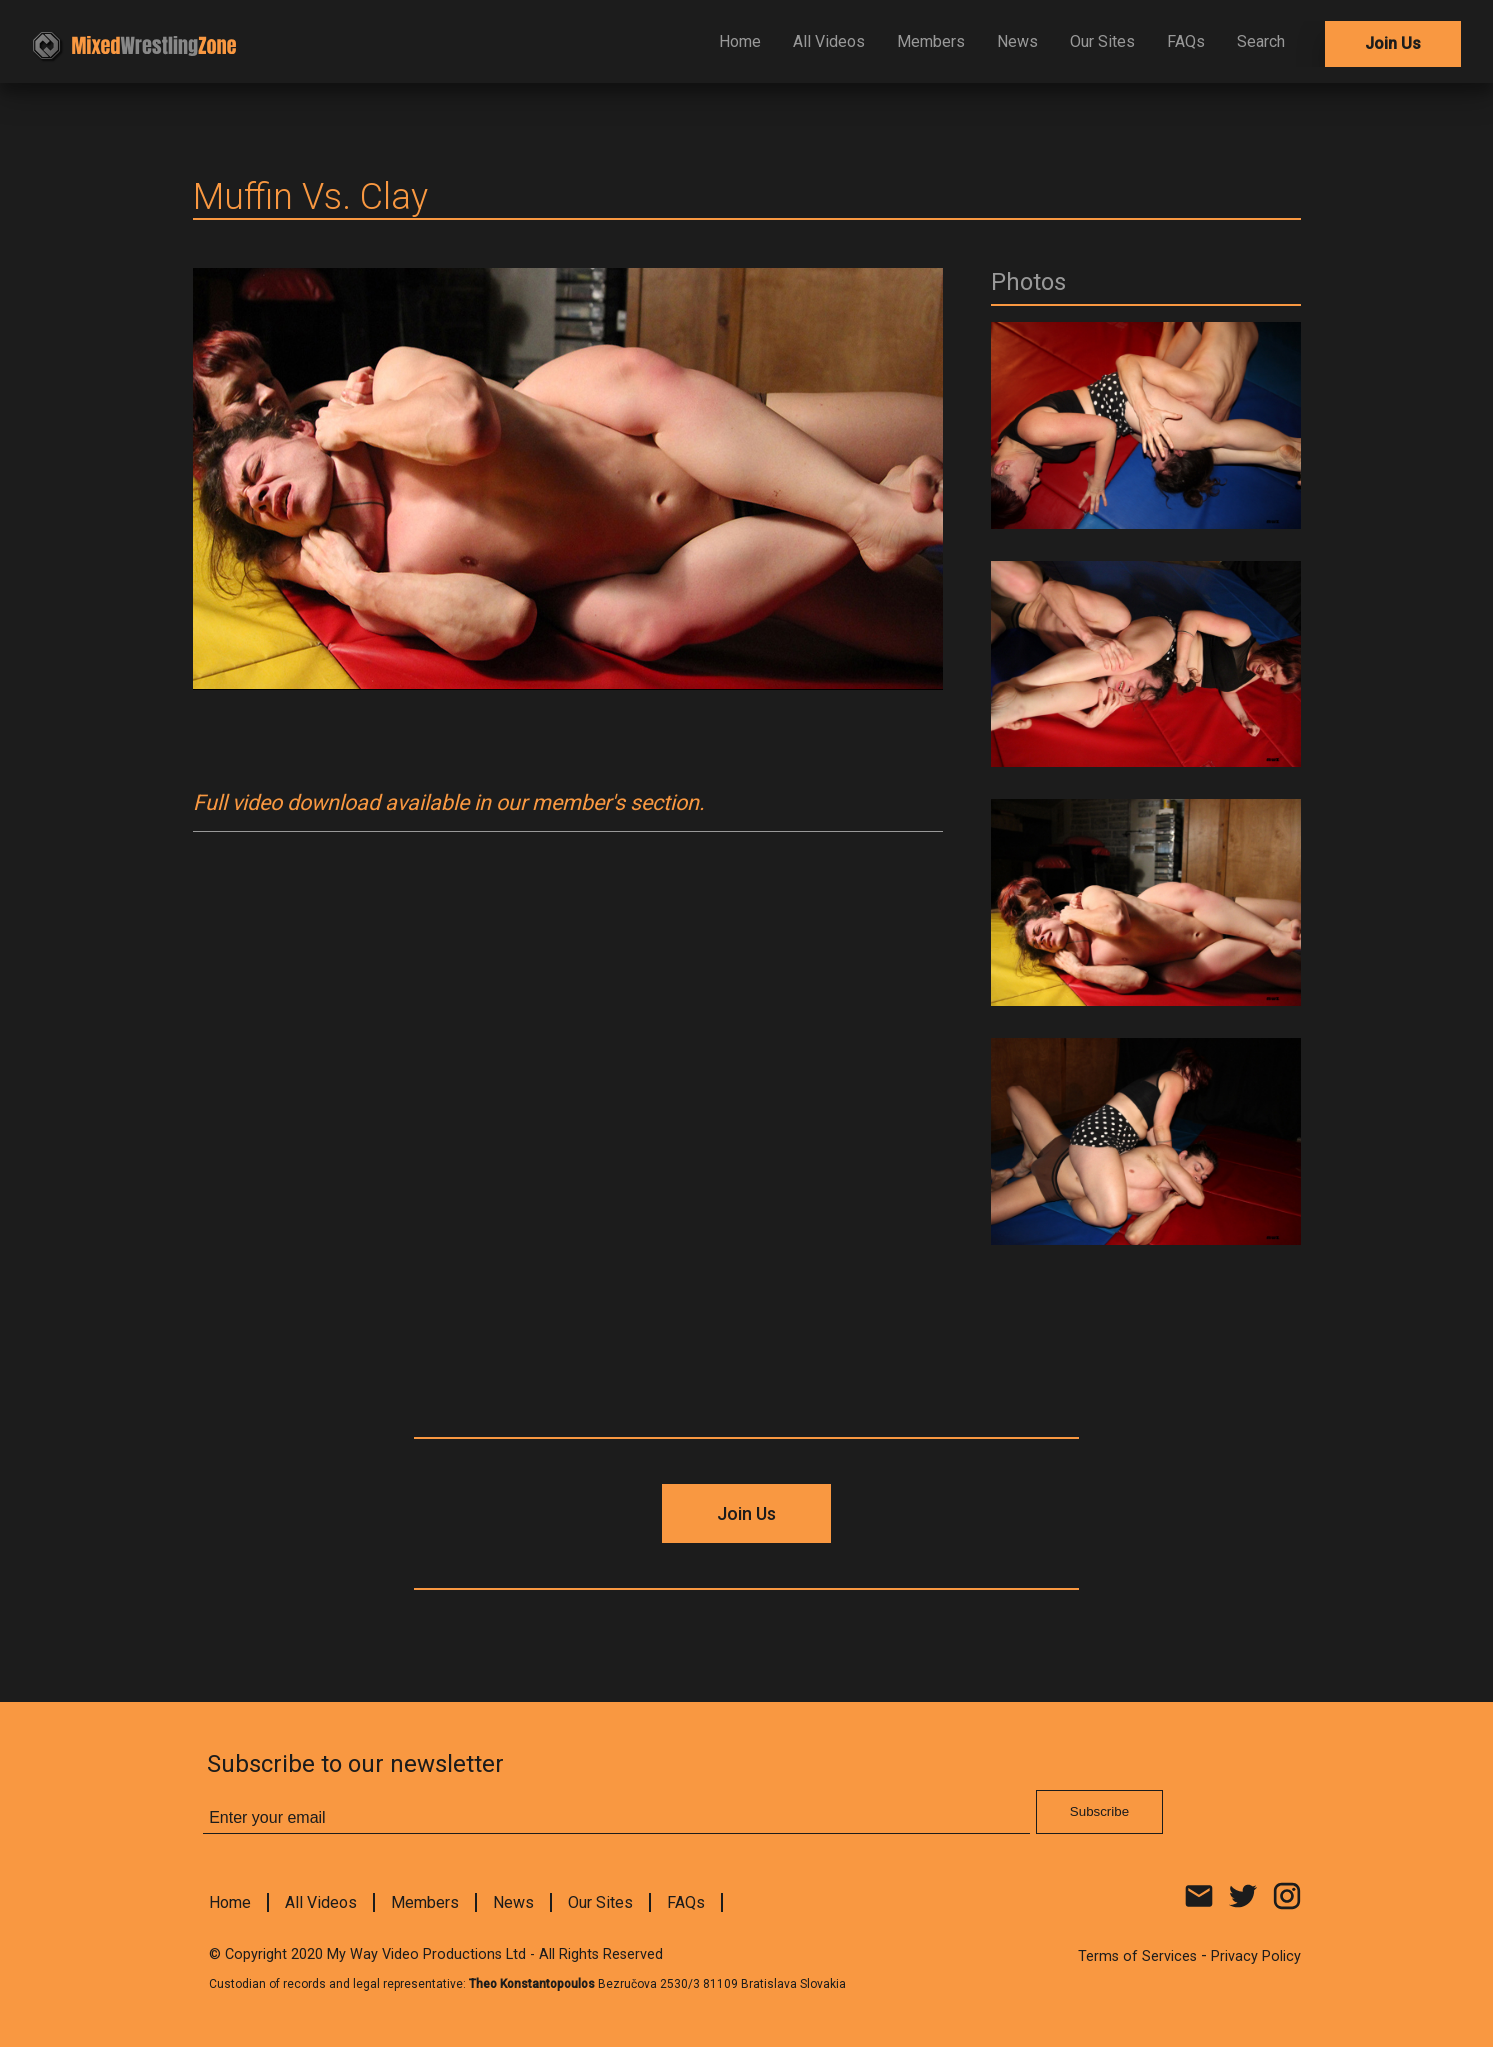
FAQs (1186, 41)
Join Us (1393, 43)
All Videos (829, 41)
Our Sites (1102, 41)
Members (931, 41)
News (1017, 41)
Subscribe (1099, 1811)
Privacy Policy (1256, 1956)
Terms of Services (1137, 1956)
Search (1261, 41)
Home (740, 41)
